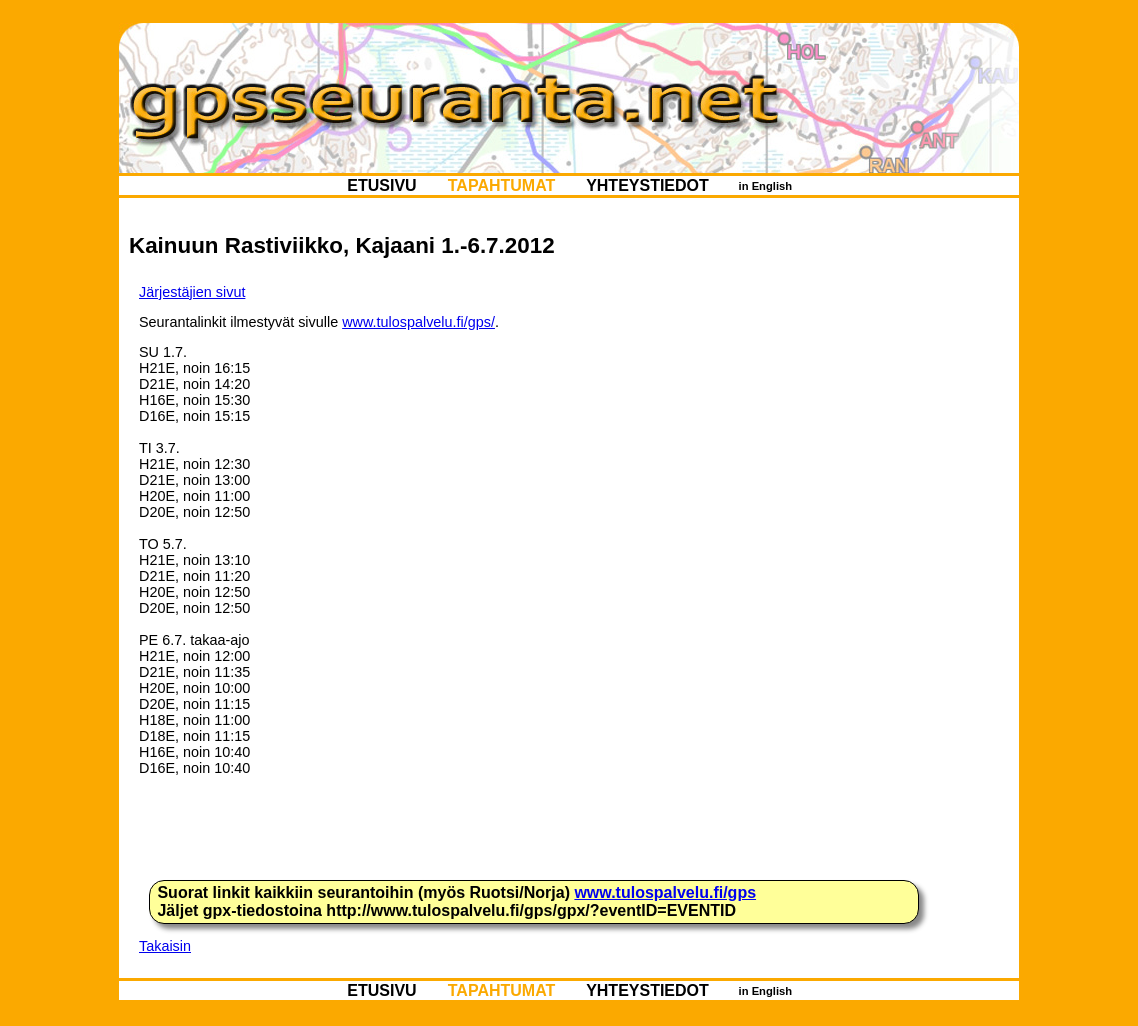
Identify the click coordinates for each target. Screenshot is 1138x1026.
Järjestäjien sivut (192, 292)
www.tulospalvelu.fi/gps (665, 892)
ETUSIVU (382, 185)
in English (765, 186)
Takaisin (165, 946)
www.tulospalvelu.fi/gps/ (418, 322)
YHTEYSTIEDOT (647, 185)
